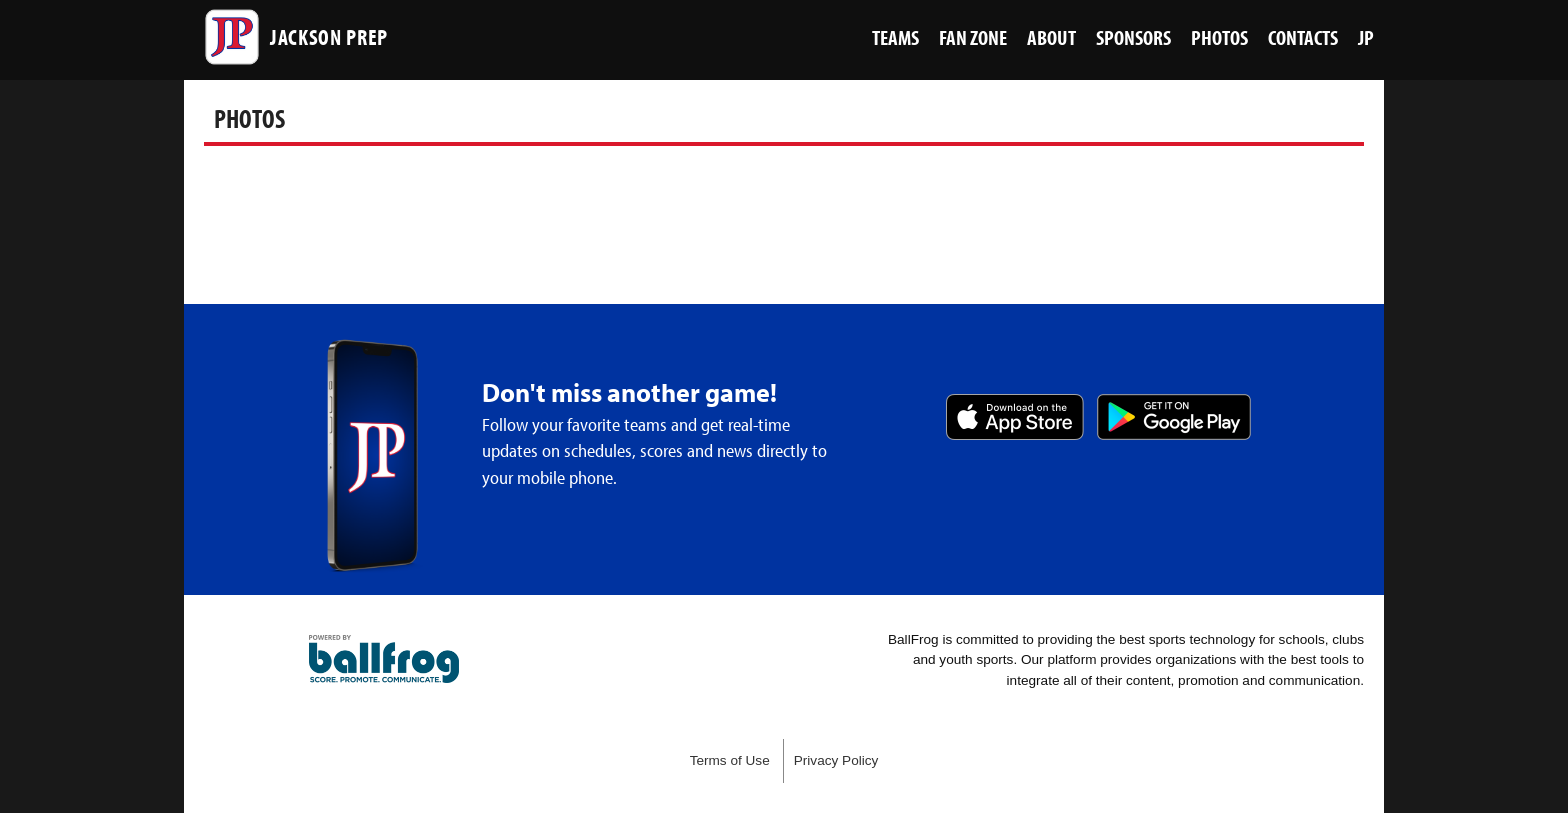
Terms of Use (730, 760)
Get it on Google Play (1174, 417)
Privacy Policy (836, 760)
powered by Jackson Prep (384, 659)
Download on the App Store (1015, 417)
